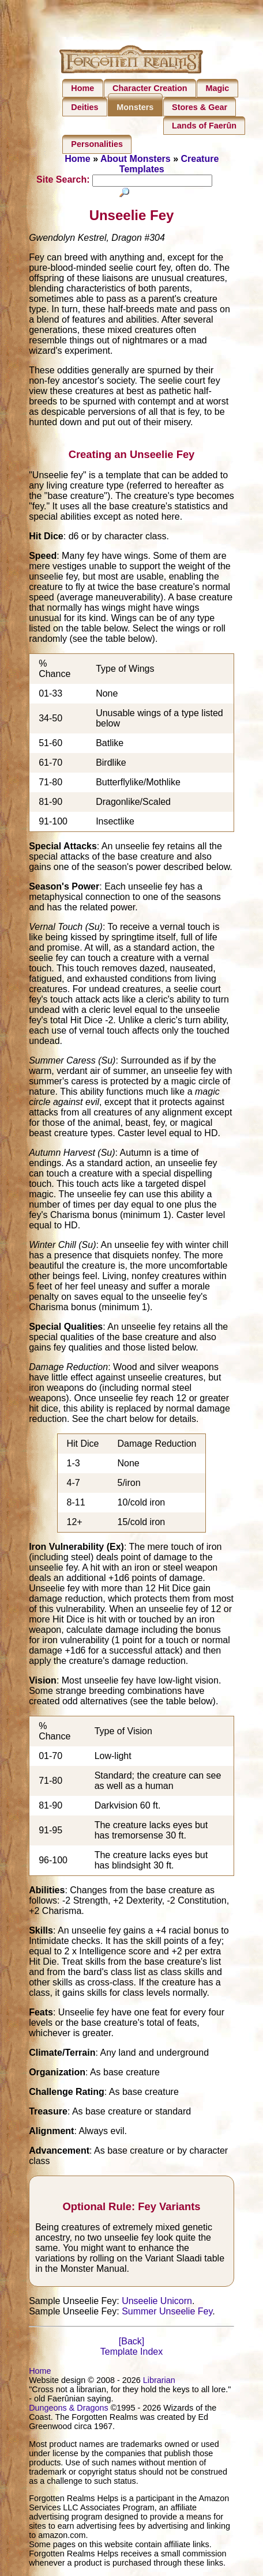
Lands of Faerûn (204, 125)
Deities (84, 107)
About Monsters (135, 159)
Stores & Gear (199, 107)
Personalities (97, 144)
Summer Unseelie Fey (167, 2312)
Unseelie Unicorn (157, 2301)
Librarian (159, 2380)
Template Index (131, 2352)
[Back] (131, 2342)
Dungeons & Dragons (68, 2408)
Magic (217, 88)
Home (82, 88)
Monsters (135, 107)
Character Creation (149, 88)
